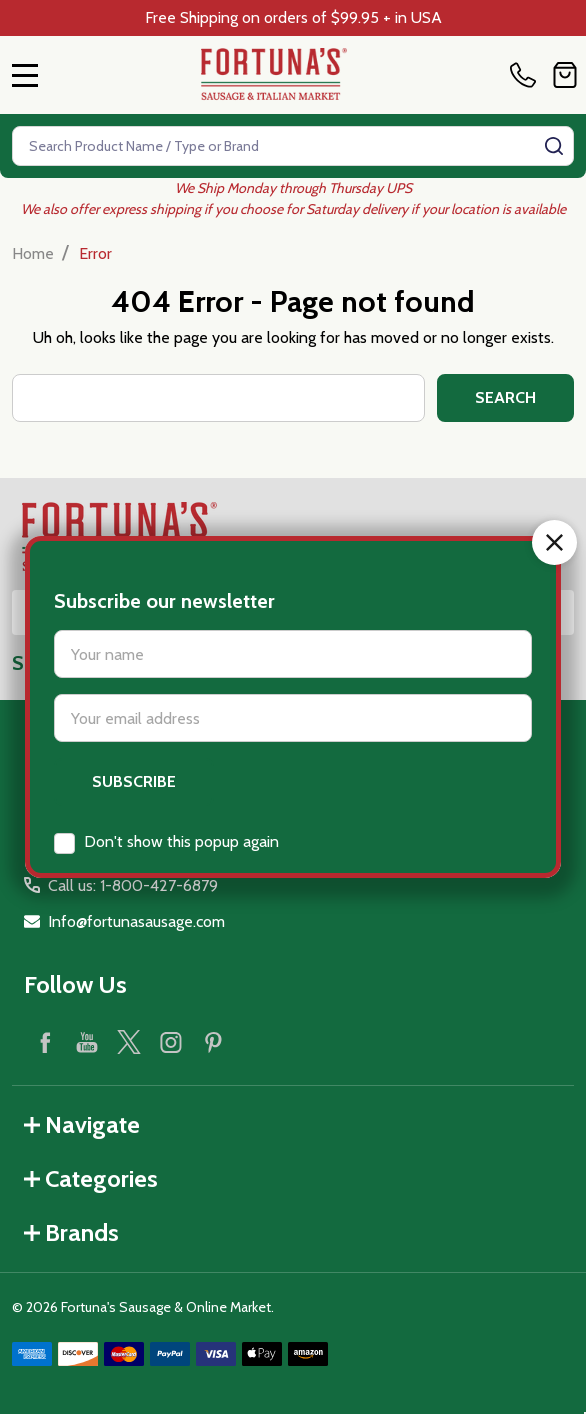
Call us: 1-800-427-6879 (133, 885)
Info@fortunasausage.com (136, 921)
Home (33, 253)
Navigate (82, 1124)
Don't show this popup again (181, 771)
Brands (71, 1232)
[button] (554, 472)
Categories (91, 1178)
